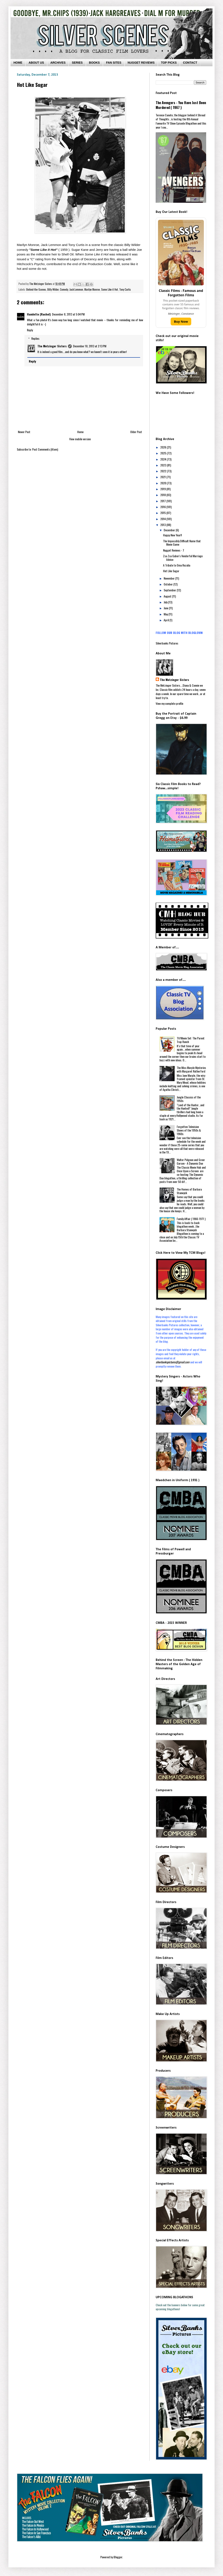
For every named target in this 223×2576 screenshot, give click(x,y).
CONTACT (190, 62)
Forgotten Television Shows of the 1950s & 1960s (189, 1130)
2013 (163, 524)
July (166, 602)
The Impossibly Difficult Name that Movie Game (182, 543)
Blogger (118, 2557)
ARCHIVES (57, 62)
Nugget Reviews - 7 (173, 550)
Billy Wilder (53, 289)
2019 (163, 489)
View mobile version (80, 439)
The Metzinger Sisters (52, 346)
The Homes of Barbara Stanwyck (189, 1191)
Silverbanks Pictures (167, 643)
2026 (163, 447)
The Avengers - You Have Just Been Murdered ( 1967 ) (181, 105)
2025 (163, 453)
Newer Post (24, 432)
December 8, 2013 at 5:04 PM (68, 314)
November (169, 578)
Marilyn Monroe (92, 289)
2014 (163, 519)
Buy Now (181, 321)
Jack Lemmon (76, 289)
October (168, 584)
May (166, 614)
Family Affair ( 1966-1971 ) (191, 1218)
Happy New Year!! (172, 535)
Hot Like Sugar (171, 571)
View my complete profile (169, 703)
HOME (17, 62)
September (170, 590)
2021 (163, 477)
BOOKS (94, 62)
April (167, 620)
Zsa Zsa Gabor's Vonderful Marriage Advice (183, 558)
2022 (163, 471)
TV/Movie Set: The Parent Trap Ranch (190, 1040)
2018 (163, 495)
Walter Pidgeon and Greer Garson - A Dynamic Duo (191, 1161)
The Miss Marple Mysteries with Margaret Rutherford (191, 1069)
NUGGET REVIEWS (141, 62)
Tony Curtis (125, 289)
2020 (163, 483)
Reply (30, 330)
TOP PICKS (169, 62)
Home (80, 432)
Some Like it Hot (109, 289)
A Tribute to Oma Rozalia (176, 565)
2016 (163, 507)
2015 (163, 512)
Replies (35, 338)
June (166, 608)
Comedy (64, 289)
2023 (163, 465)
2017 (163, 501)
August (168, 596)
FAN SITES (113, 62)
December (170, 530)
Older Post (136, 432)
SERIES (77, 62)
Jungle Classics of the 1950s (189, 1099)
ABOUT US (36, 62)
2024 (163, 459)
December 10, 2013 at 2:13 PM (89, 346)
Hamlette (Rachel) (39, 314)
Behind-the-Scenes (36, 289)
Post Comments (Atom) (45, 449)
